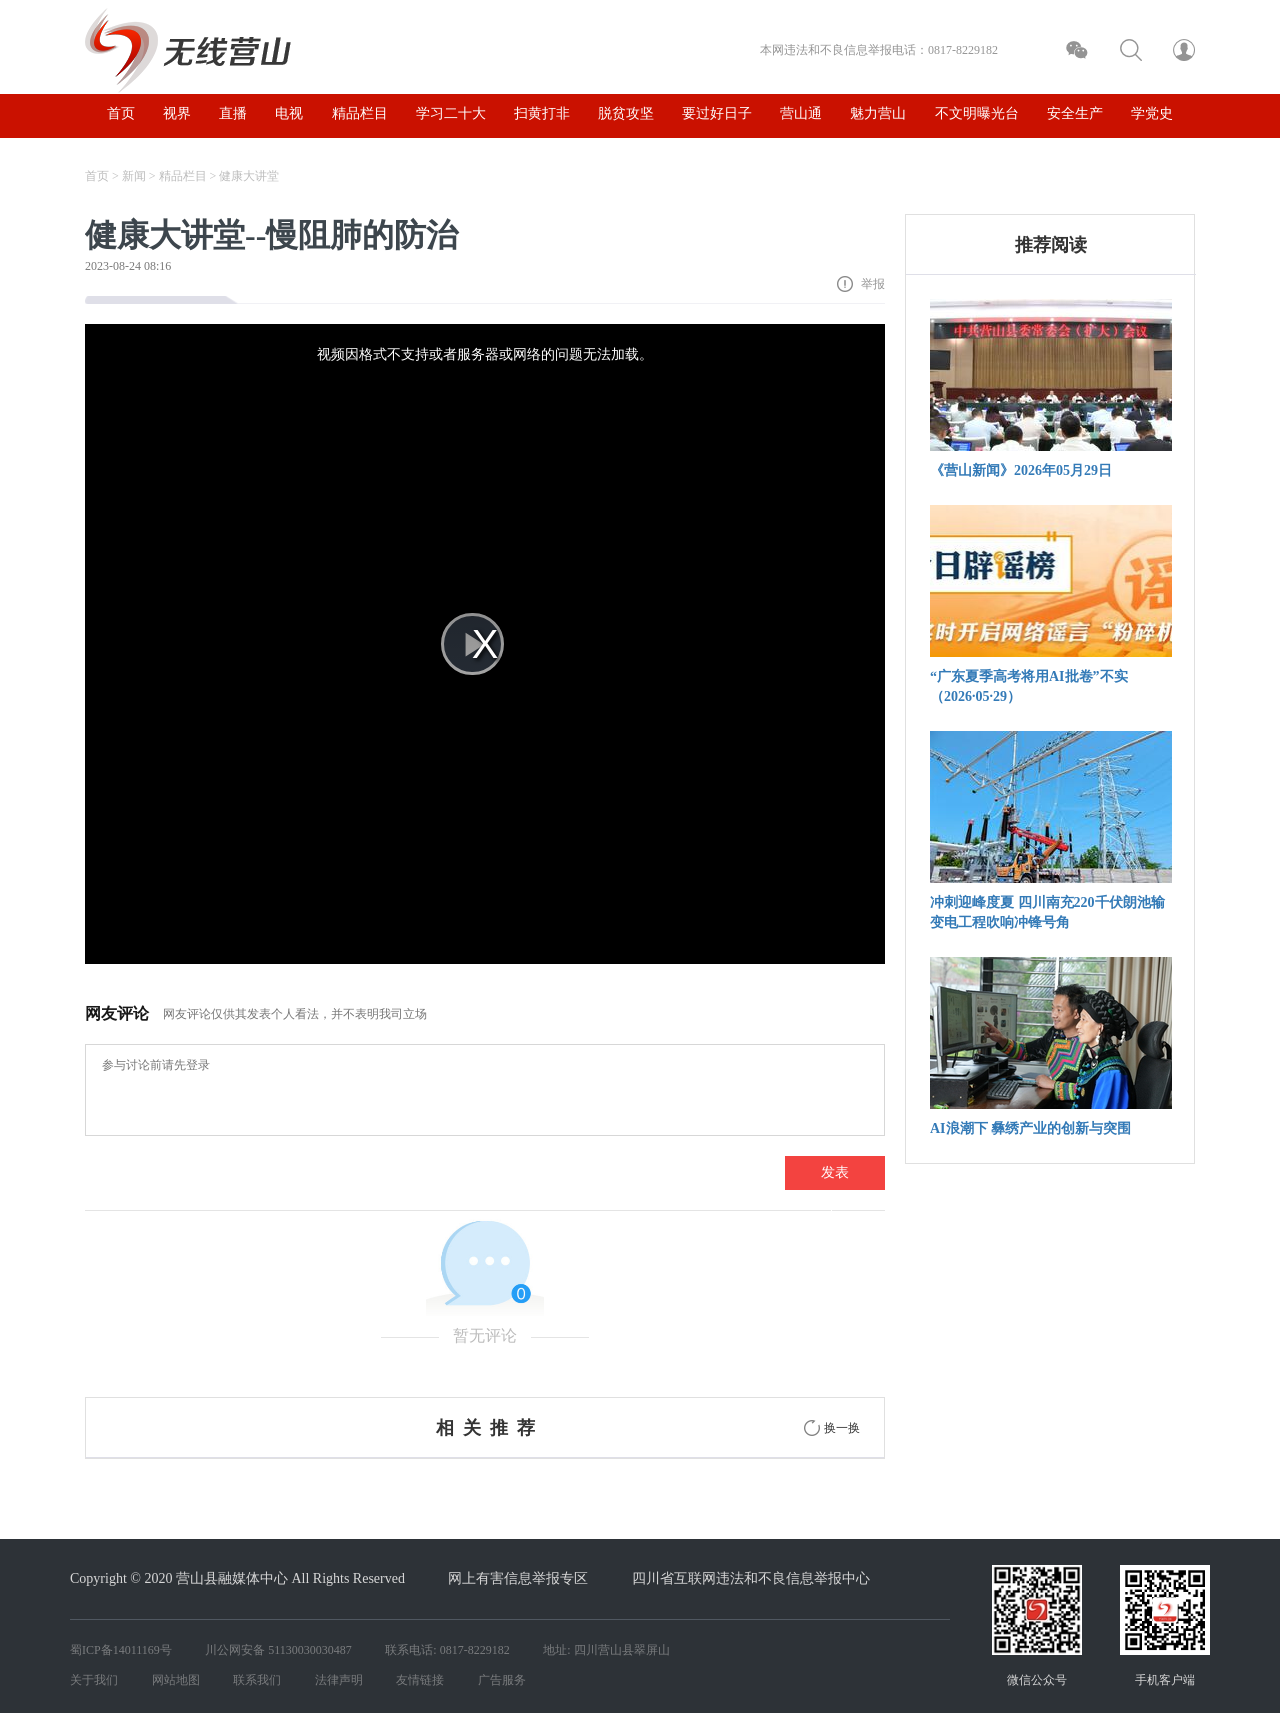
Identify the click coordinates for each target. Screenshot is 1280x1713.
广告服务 (502, 1680)
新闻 (134, 176)
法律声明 (339, 1680)
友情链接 (420, 1680)
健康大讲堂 (249, 176)
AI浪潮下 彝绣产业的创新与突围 (1030, 1128)
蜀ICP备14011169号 (121, 1650)
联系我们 (257, 1680)
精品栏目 (183, 176)
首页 (97, 176)
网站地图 (176, 1680)
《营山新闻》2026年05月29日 (1021, 470)
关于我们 (94, 1680)
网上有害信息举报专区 (518, 1578)
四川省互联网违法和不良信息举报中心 (751, 1578)
